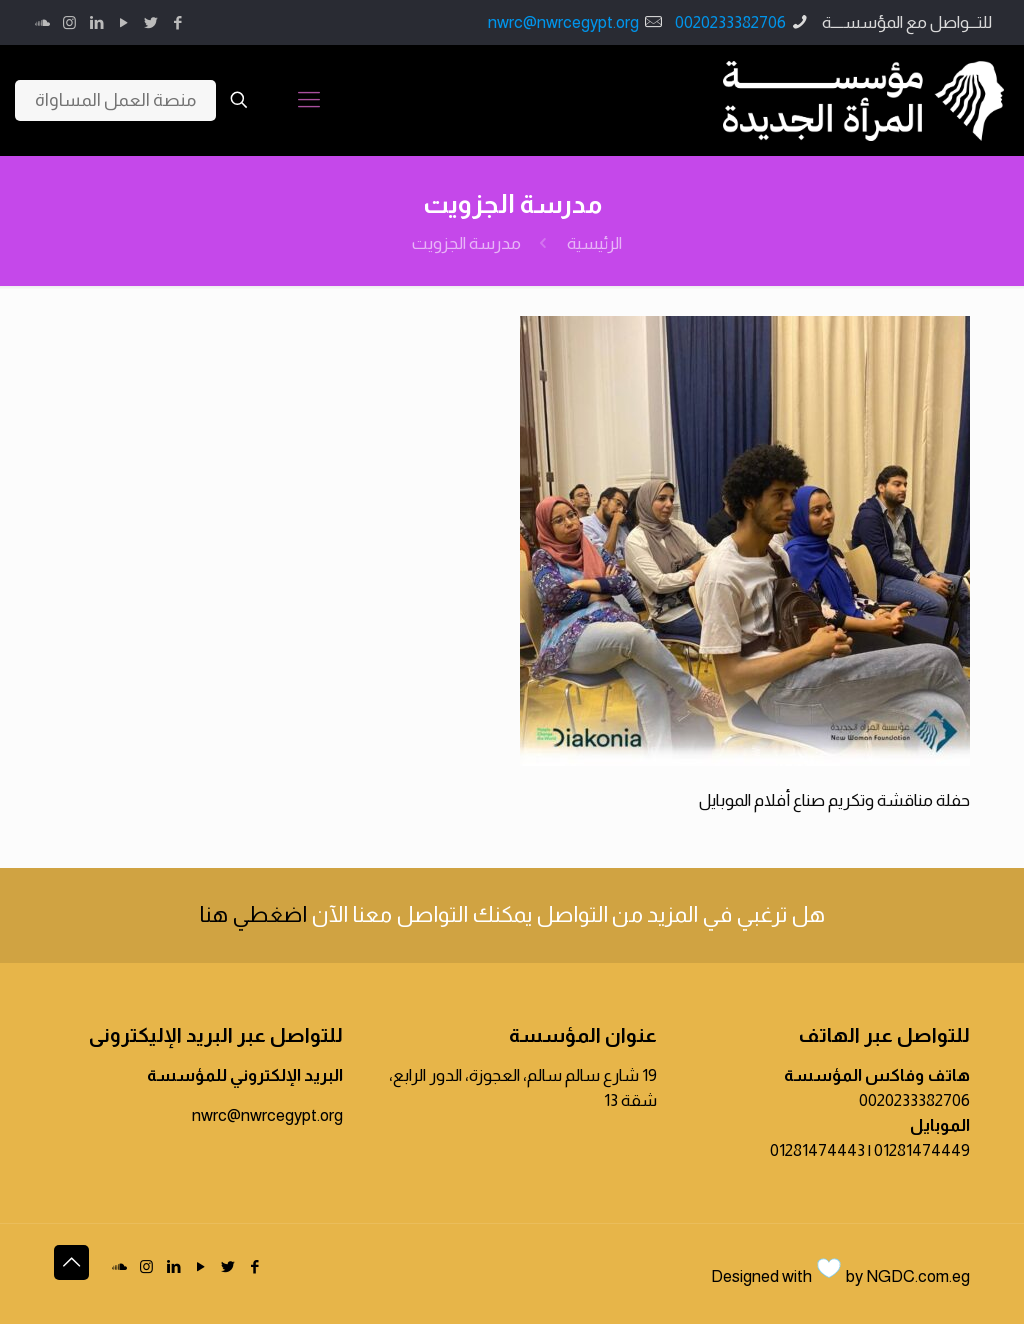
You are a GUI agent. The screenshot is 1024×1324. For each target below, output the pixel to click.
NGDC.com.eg (918, 1276)
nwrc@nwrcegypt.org (563, 22)
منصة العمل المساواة (115, 100)
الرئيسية (594, 243)
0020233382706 (730, 22)
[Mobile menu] (309, 100)
